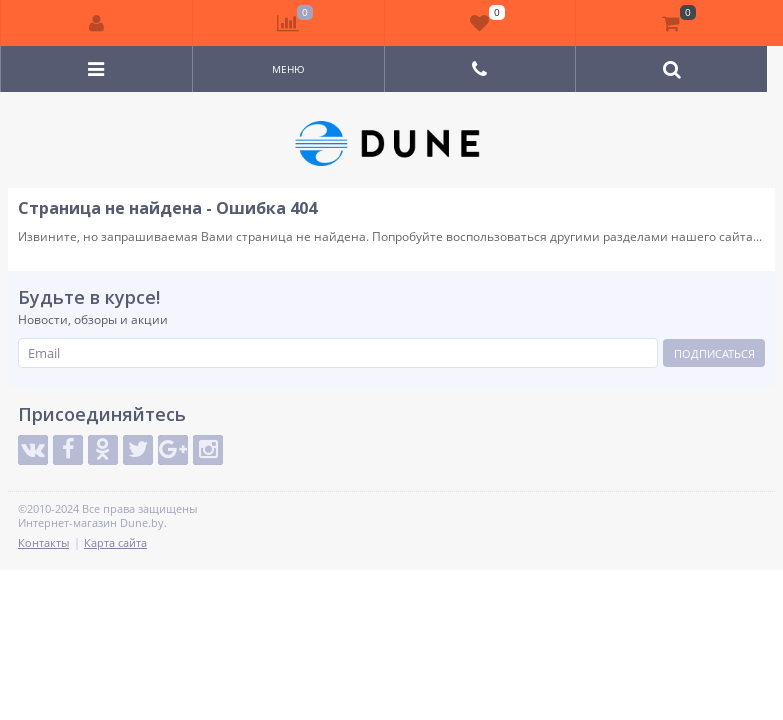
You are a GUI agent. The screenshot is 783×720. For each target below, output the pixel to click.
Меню (288, 69)
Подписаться (714, 353)
